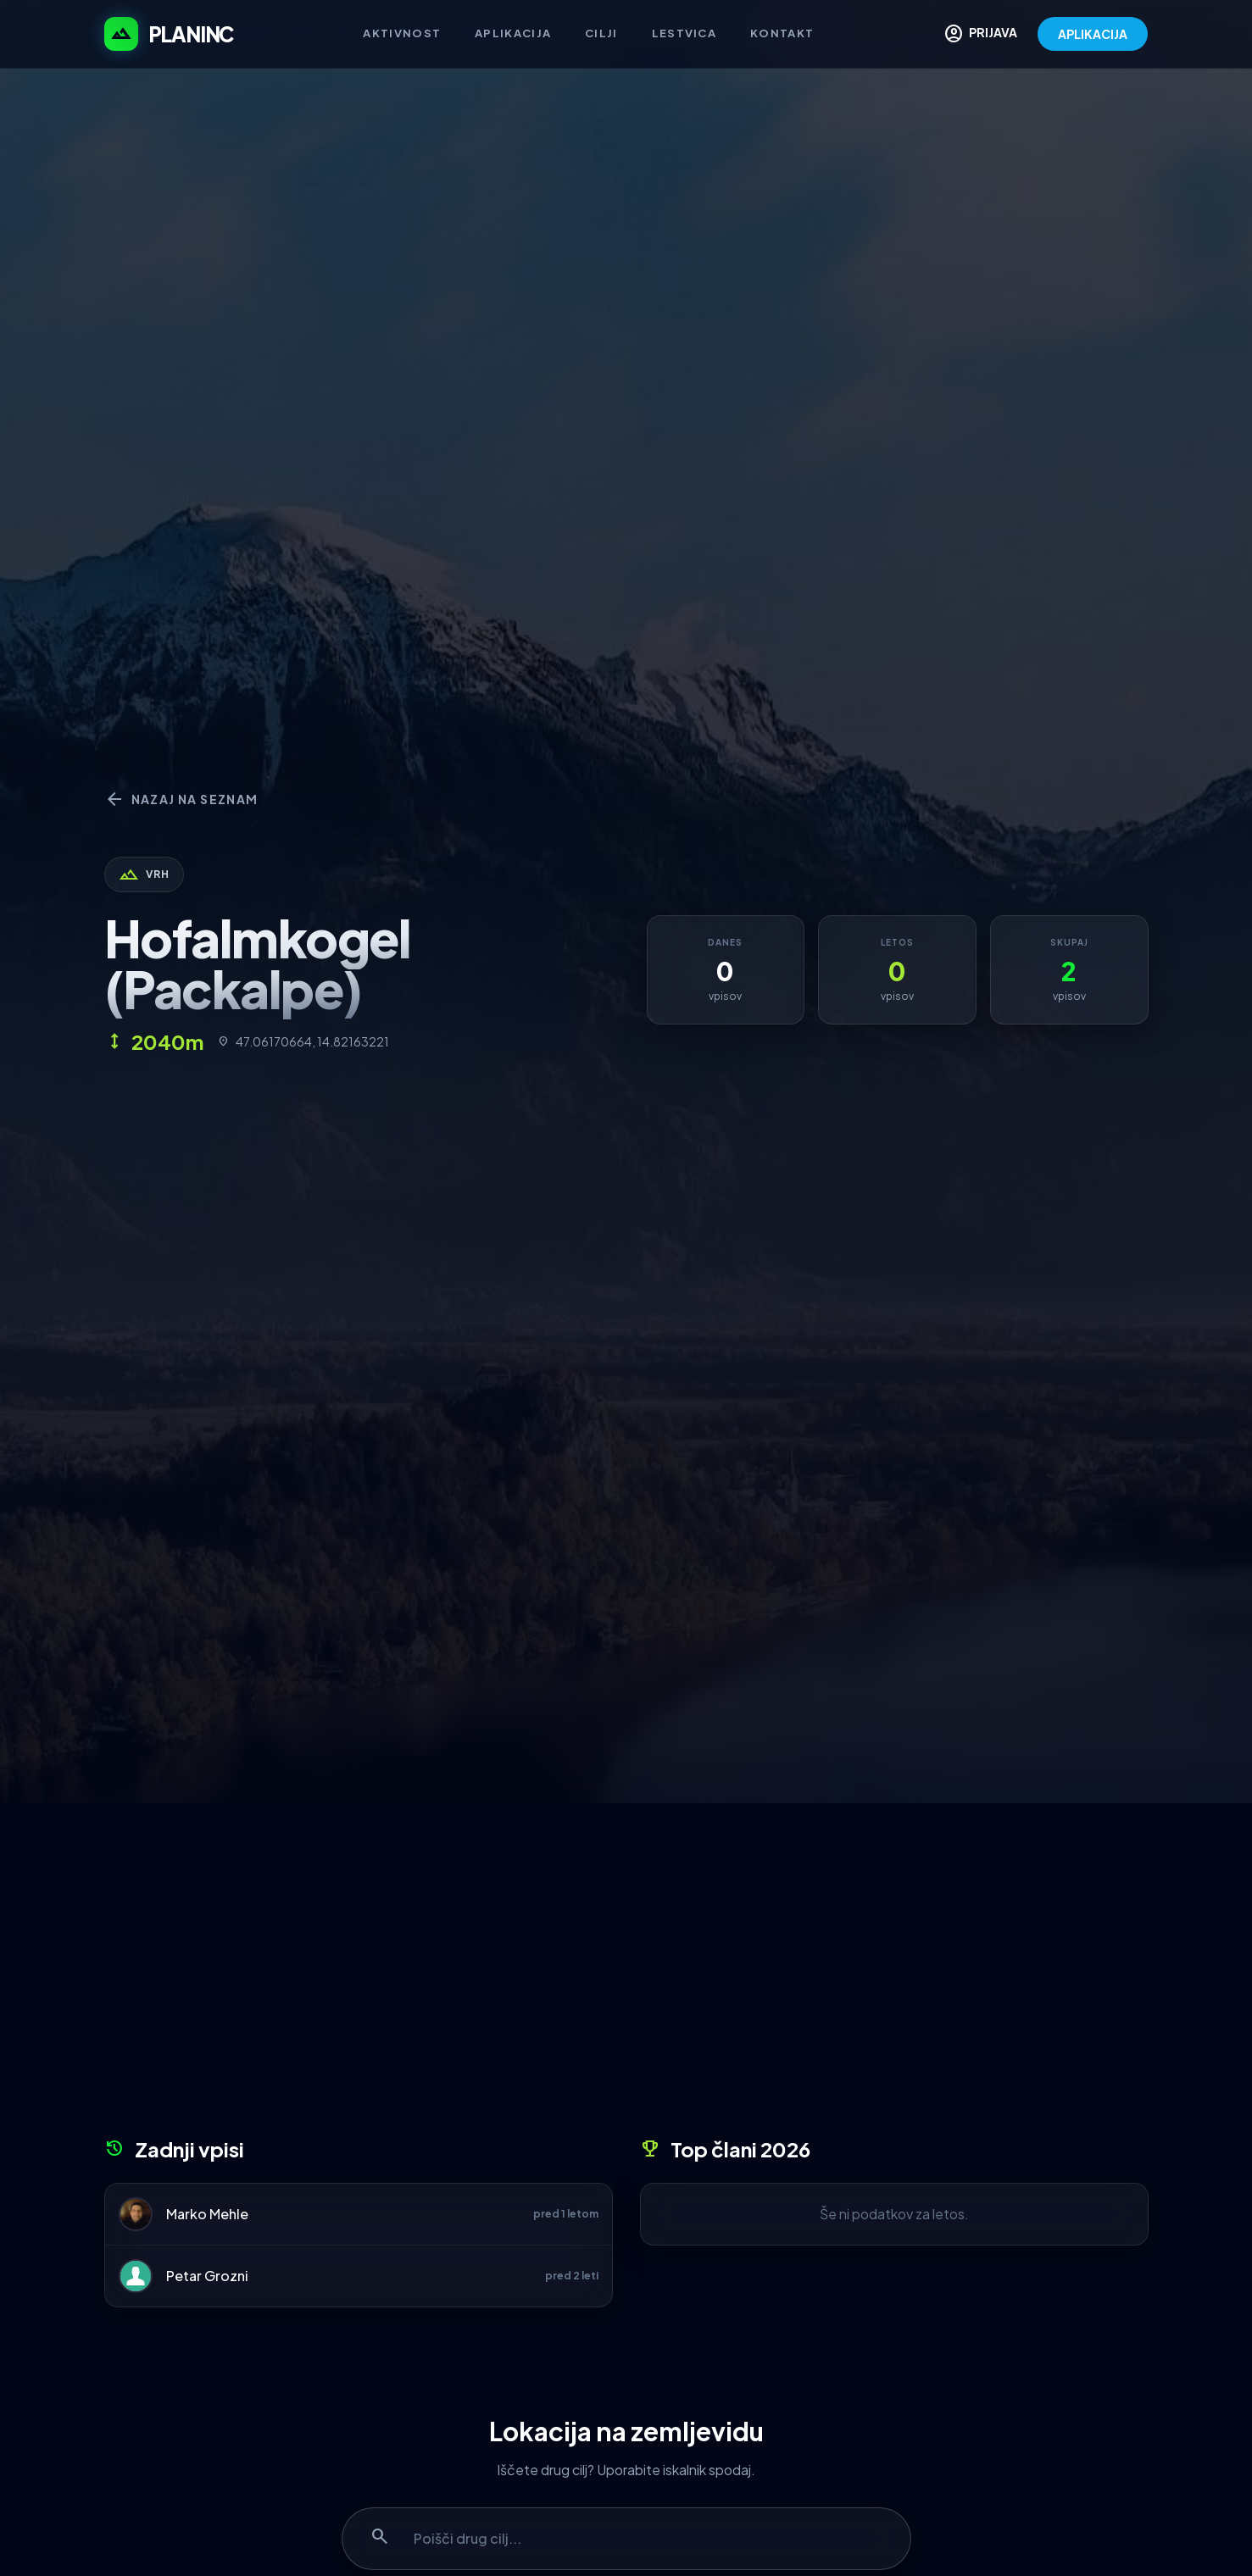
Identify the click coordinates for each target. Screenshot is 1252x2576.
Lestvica (684, 33)
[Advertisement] (626, 1976)
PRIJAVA (980, 34)
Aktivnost (402, 33)
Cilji (601, 33)
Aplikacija (513, 33)
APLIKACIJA (1092, 34)
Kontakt (782, 33)
